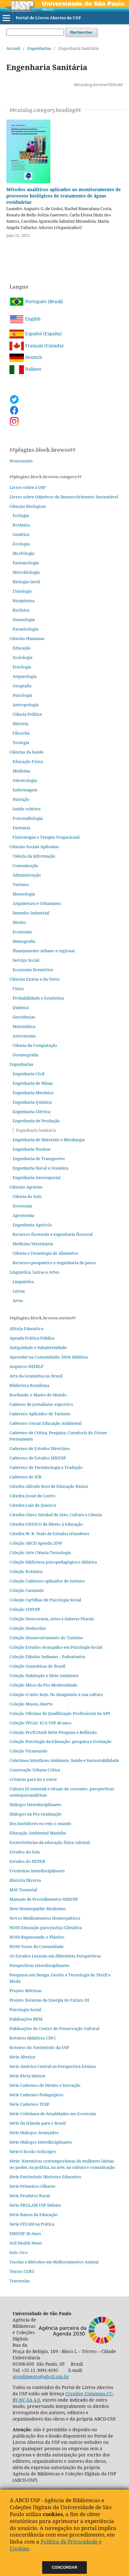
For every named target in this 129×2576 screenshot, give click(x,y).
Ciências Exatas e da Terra (34, 979)
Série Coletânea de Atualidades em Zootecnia (52, 2113)
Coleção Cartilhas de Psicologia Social (45, 1600)
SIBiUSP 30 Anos (25, 2233)
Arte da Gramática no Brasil (36, 1376)
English (25, 319)
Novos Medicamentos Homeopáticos (44, 1918)
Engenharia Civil (28, 1074)
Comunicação (25, 865)
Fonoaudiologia (28, 818)
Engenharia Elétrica (31, 1111)
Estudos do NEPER (27, 1861)
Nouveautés (21, 461)
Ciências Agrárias (25, 1187)
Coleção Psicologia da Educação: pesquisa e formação (60, 1741)
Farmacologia (26, 563)
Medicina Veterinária (33, 1244)
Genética (21, 534)
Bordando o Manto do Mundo (38, 1395)
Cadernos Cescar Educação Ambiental (45, 1423)
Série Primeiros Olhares (32, 2186)
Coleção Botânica (25, 1571)
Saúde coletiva (27, 809)
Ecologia (21, 515)
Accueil (13, 48)
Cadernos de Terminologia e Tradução (46, 1467)
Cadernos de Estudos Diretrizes (39, 1448)
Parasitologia (25, 629)
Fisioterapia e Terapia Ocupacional (46, 837)
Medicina (21, 771)
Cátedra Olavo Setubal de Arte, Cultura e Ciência (55, 1514)
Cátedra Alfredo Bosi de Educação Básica (48, 1486)
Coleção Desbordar (27, 1628)
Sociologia (22, 657)
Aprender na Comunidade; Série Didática (48, 1357)
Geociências (24, 1017)
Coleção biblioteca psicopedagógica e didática (53, 1562)
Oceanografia (25, 1055)
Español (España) (35, 334)
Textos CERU (21, 2271)
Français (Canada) (36, 346)
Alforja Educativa (26, 1328)
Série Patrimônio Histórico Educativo (45, 2177)
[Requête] (35, 32)
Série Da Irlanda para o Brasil (37, 2123)
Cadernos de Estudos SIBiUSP (37, 1458)
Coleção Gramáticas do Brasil (37, 1666)
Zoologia (21, 544)
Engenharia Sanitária (36, 1130)
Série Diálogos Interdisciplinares (40, 2142)
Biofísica (21, 610)
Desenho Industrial (31, 913)
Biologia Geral (26, 581)
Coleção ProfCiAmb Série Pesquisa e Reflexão (53, 1732)
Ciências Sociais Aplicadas (34, 846)
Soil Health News (25, 2243)
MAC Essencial (23, 1889)
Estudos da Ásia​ (24, 1852)
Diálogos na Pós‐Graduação (35, 1814)
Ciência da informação (34, 856)
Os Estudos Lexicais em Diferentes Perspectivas (55, 1956)
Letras (19, 1291)
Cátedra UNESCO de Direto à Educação (46, 1524)
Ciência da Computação (35, 1045)
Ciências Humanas (26, 638)
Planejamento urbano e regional (44, 951)
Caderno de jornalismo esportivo (41, 1404)
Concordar (64, 2567)
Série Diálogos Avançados (34, 2132)
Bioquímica (24, 600)
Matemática (24, 1026)
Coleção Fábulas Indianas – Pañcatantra (47, 1656)
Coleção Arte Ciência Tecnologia (40, 1552)
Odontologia (25, 780)
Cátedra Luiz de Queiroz (32, 1505)
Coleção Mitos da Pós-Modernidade (43, 1685)
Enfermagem (25, 790)
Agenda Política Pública (31, 1338)
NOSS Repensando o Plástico (36, 1937)
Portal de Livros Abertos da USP (48, 18)
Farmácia (21, 827)
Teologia (21, 742)
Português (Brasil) (36, 301)
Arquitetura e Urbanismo (37, 903)
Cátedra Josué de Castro (32, 1496)
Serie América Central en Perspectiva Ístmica (52, 2066)
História (20, 723)
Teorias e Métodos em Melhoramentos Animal (53, 2262)
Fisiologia (22, 591)
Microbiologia (26, 572)
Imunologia (24, 619)
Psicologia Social (25, 2009)
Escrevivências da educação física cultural (49, 1842)
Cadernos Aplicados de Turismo (39, 1414)
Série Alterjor (22, 2057)
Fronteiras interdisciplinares (37, 1871)
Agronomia (23, 1215)
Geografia (22, 686)
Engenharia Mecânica (33, 1092)
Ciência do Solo (27, 1196)
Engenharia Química (32, 1102)
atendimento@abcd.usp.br (41, 2376)
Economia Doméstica (33, 969)
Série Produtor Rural (29, 2195)
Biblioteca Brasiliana (29, 1385)
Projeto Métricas (25, 1990)
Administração (27, 875)
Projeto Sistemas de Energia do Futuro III (49, 2000)
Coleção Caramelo (26, 1590)
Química (21, 1007)
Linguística (23, 1281)
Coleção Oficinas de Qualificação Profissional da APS (59, 1713)
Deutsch (25, 357)
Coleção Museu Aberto (31, 1704)
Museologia (24, 894)
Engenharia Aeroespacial (36, 1177)
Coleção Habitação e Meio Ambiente (44, 1675)
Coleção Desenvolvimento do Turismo (46, 1637)
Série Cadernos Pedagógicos (36, 2095)
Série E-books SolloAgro (32, 2151)
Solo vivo (18, 2252)
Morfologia (23, 553)
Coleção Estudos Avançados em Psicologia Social (55, 1647)
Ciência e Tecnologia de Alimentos (45, 1253)
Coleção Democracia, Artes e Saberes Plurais (51, 1619)
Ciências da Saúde (26, 752)
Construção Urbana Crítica (34, 1770)
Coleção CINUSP (24, 1609)
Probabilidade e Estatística (38, 998)
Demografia (24, 941)
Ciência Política (27, 714)
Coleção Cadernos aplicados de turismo (47, 1581)
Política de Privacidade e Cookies (56, 2545)
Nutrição (21, 799)
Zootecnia (22, 1206)
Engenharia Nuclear (32, 1149)
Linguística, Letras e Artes (34, 1272)
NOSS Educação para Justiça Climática (45, 1927)
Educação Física (28, 761)
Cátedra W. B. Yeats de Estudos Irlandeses (49, 1533)
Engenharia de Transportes (39, 1158)
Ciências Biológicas (27, 506)
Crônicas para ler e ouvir (33, 1779)
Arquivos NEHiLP (26, 1366)
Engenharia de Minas (33, 1083)
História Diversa (25, 1880)
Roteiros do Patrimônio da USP (39, 2047)
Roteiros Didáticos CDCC (32, 2038)
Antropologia (25, 704)
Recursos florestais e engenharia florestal (53, 1234)
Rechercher (81, 32)
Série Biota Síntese (27, 2076)
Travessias (19, 2281)
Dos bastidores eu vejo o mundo (40, 1823)
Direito (19, 922)
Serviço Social (26, 960)
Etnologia (22, 667)
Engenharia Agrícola (32, 1225)
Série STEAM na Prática (31, 2224)
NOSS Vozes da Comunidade (36, 1946)
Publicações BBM (25, 2019)
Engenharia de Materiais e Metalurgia (49, 1139)
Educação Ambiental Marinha (37, 1833)
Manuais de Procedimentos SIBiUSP (43, 1899)
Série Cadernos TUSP (29, 2104)
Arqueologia (24, 676)
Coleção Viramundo (28, 1751)
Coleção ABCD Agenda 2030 (35, 1543)
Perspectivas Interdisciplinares (39, 1965)
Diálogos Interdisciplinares (35, 1804)
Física (18, 988)
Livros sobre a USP (27, 487)
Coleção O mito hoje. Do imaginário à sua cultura (56, 1694)
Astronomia (24, 1036)
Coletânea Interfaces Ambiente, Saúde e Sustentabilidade (64, 1760)
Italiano (25, 369)
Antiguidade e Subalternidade (38, 1347)
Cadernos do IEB (25, 1477)
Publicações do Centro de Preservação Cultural (54, 2028)
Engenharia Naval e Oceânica (40, 1168)
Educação (22, 648)
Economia (22, 932)
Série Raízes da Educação (33, 2214)
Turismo (21, 884)
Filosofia (21, 733)
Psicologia (22, 695)
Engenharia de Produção (36, 1121)
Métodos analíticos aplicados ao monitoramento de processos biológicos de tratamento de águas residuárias (63, 195)
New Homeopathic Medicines (37, 1908)
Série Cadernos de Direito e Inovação (45, 2085)
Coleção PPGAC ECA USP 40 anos (40, 1723)
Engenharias (39, 48)
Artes (18, 1300)
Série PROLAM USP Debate (35, 2205)
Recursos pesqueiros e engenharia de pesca (54, 1262)
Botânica (21, 525)
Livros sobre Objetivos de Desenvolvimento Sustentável (63, 497)
